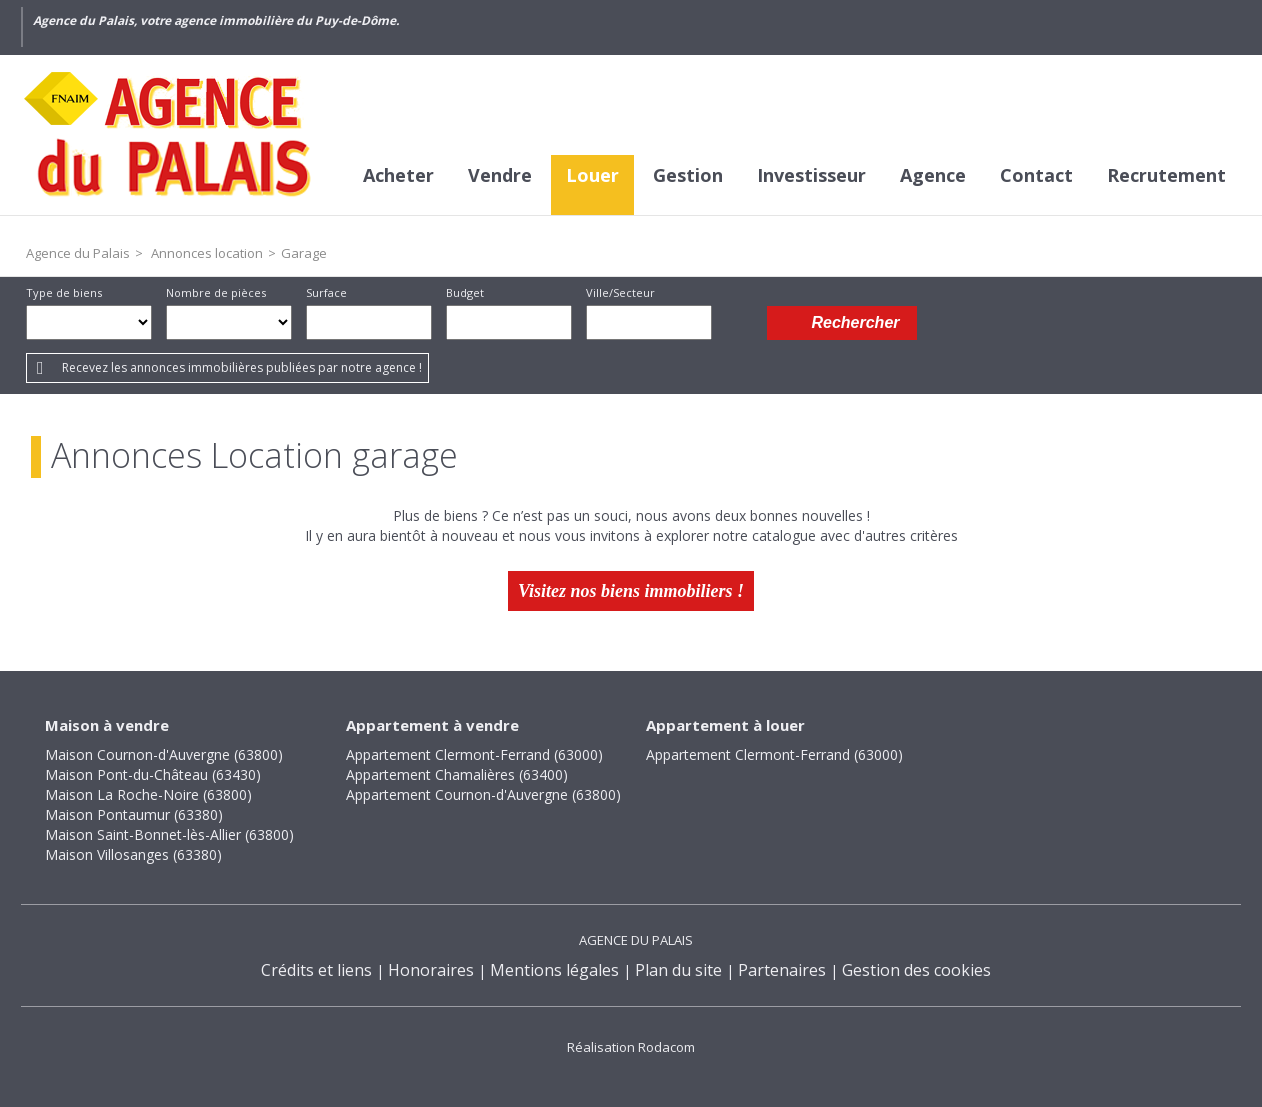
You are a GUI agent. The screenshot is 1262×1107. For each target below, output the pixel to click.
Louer (592, 175)
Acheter (398, 175)
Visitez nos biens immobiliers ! (631, 591)
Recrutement (1166, 175)
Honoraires (431, 970)
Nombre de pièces (216, 292)
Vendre (500, 175)
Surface (326, 292)
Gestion (688, 175)
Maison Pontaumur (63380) (134, 814)
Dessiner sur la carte (739, 322)
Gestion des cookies (916, 970)
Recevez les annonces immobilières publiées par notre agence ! (242, 367)
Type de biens (64, 292)
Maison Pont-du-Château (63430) (153, 774)
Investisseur (811, 175)
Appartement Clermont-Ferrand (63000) (474, 754)
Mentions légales (554, 970)
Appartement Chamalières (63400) (457, 774)
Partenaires (782, 970)
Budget (465, 292)
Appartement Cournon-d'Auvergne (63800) (483, 794)
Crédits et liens (316, 970)
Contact (1036, 175)
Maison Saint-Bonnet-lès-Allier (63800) (169, 834)
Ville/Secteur (620, 292)
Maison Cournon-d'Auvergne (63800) (164, 754)
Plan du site (678, 970)
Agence (933, 175)
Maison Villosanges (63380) (133, 854)
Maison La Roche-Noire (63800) (148, 794)
